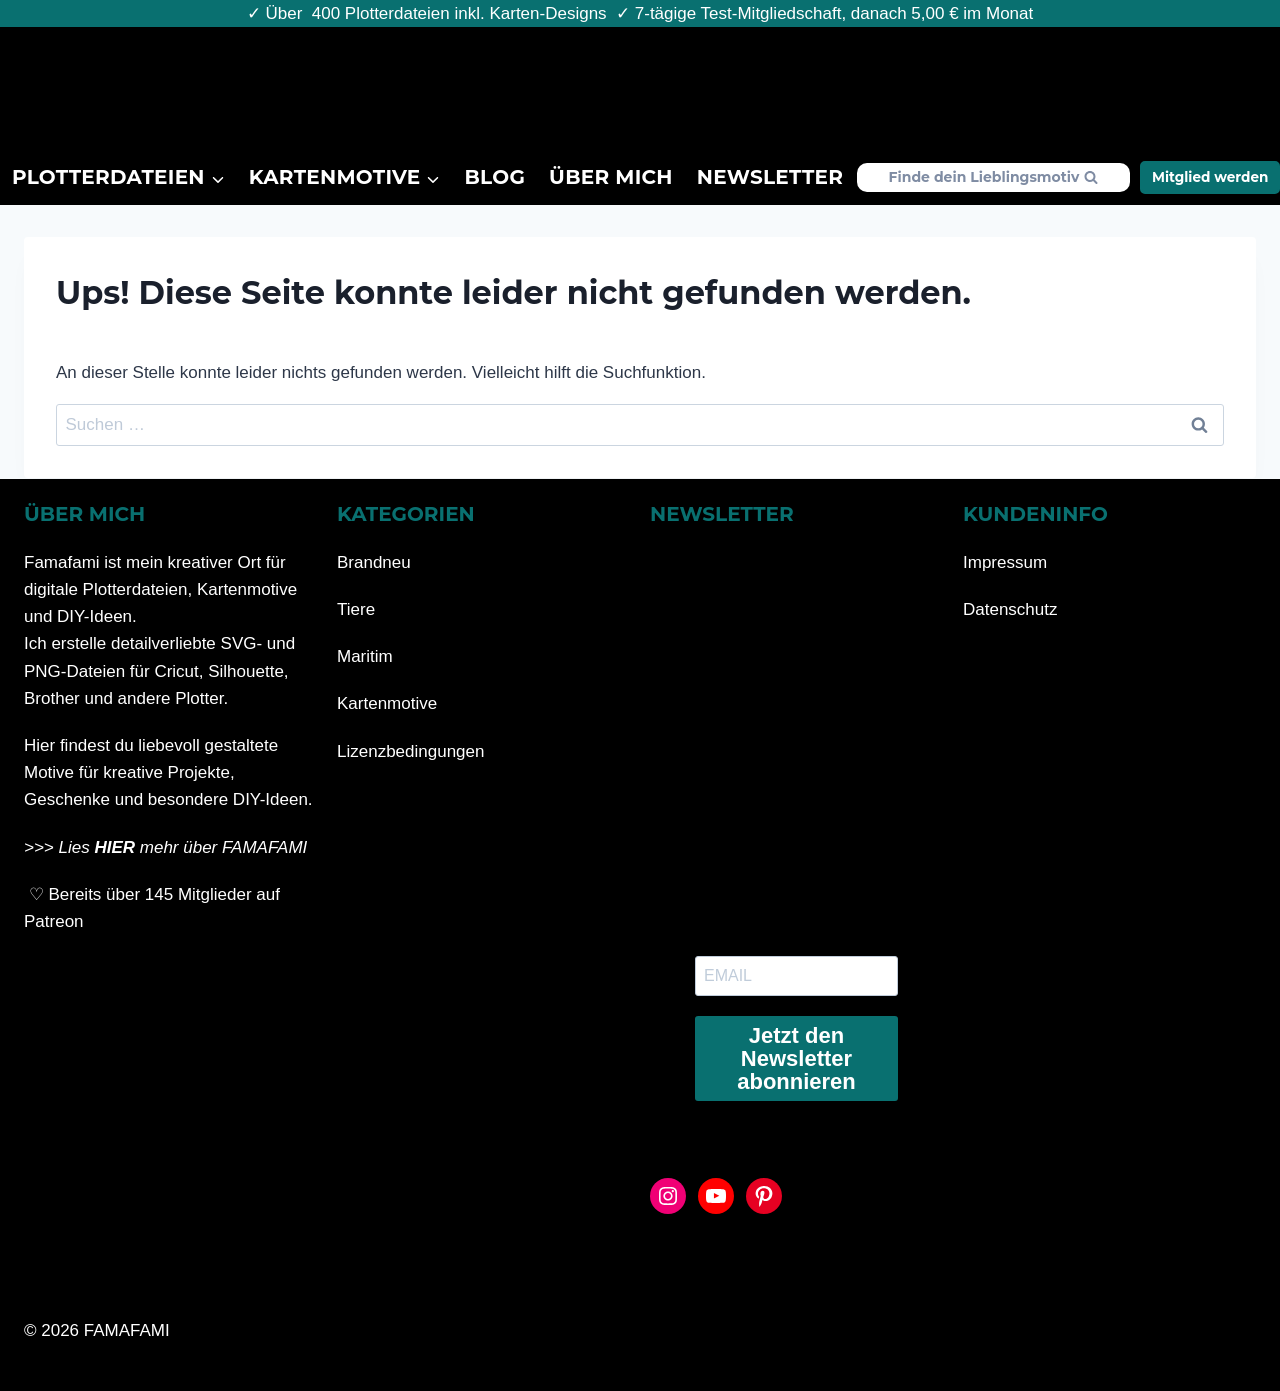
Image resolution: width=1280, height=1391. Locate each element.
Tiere (356, 609)
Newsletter (770, 177)
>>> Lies (59, 847)
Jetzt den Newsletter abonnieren (796, 1058)
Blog (495, 177)
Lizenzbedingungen (410, 751)
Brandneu (374, 562)
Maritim (365, 656)
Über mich (611, 177)
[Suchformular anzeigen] (994, 177)
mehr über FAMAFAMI (223, 847)
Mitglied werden (1210, 177)
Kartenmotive (387, 703)
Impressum (1005, 562)
